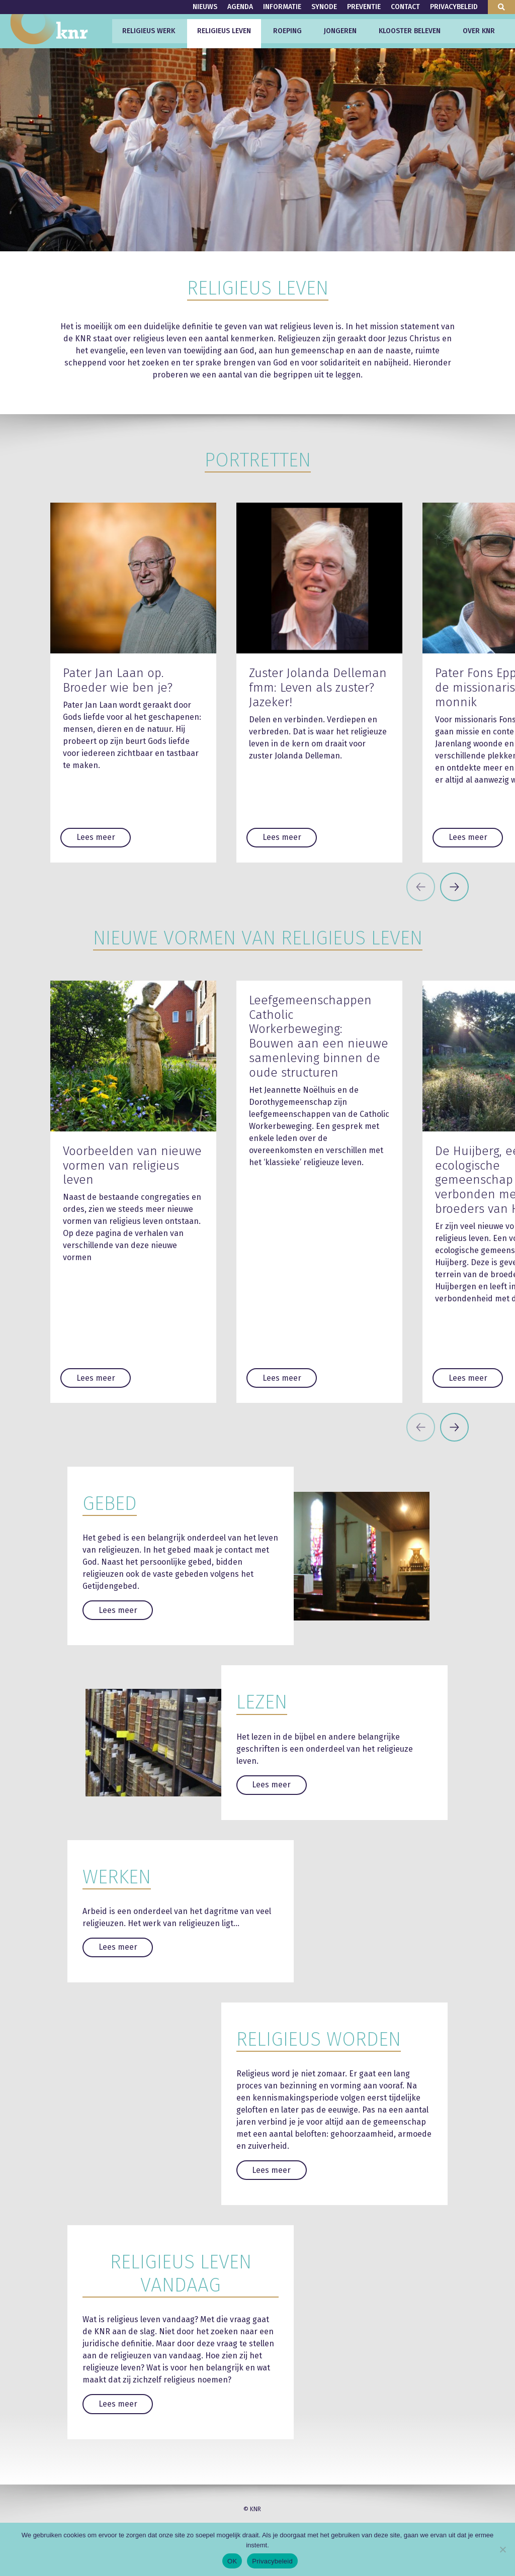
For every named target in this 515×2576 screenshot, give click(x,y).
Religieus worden (318, 2039)
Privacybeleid (454, 7)
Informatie (282, 7)
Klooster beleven (410, 31)
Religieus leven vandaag (180, 2273)
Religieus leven (224, 31)
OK (232, 2561)
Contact (405, 7)
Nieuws (205, 7)
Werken (116, 1876)
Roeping (287, 31)
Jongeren (340, 31)
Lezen (261, 1701)
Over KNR (479, 31)
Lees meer (95, 837)
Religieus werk (148, 31)
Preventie (364, 7)
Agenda (240, 7)
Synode (324, 7)
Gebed (109, 1503)
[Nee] (502, 2549)
